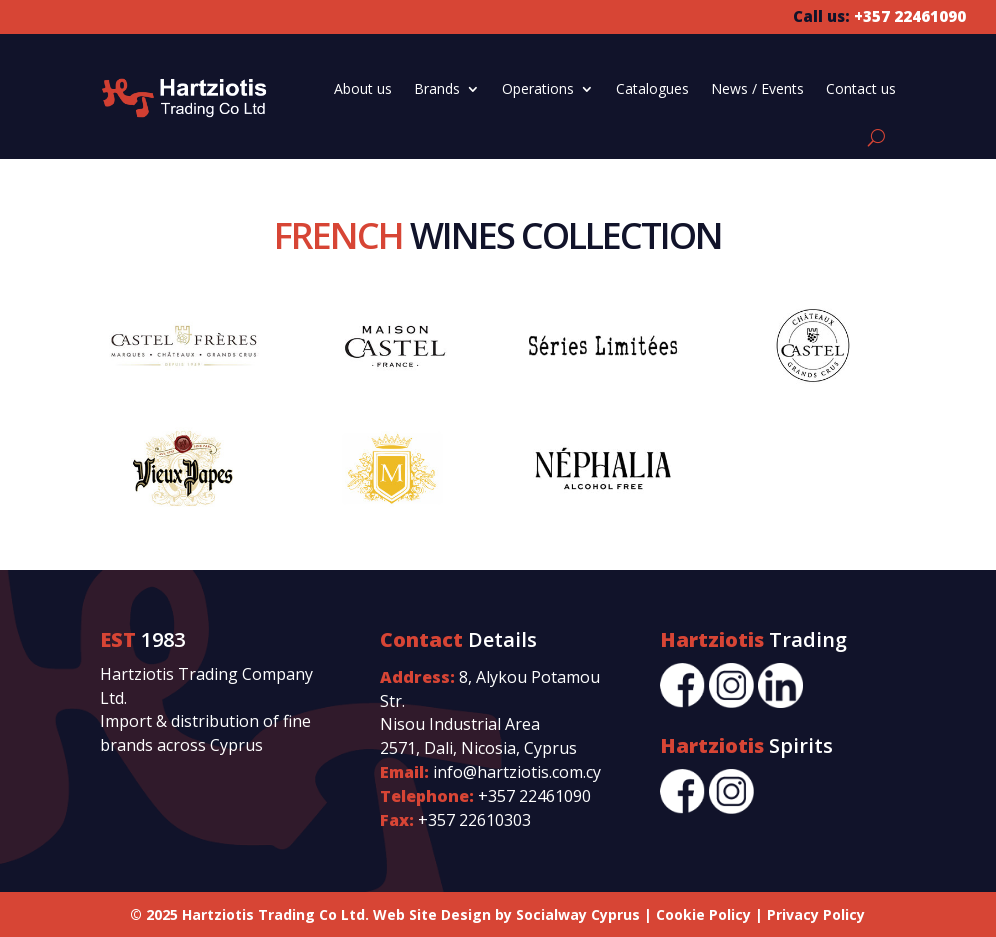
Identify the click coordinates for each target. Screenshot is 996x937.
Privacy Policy (816, 914)
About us (363, 88)
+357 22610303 (474, 820)
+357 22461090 (534, 796)
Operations (538, 88)
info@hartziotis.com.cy (517, 772)
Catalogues (652, 88)
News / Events (757, 88)
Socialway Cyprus (578, 914)
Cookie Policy (703, 914)
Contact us (861, 88)
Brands (437, 88)
